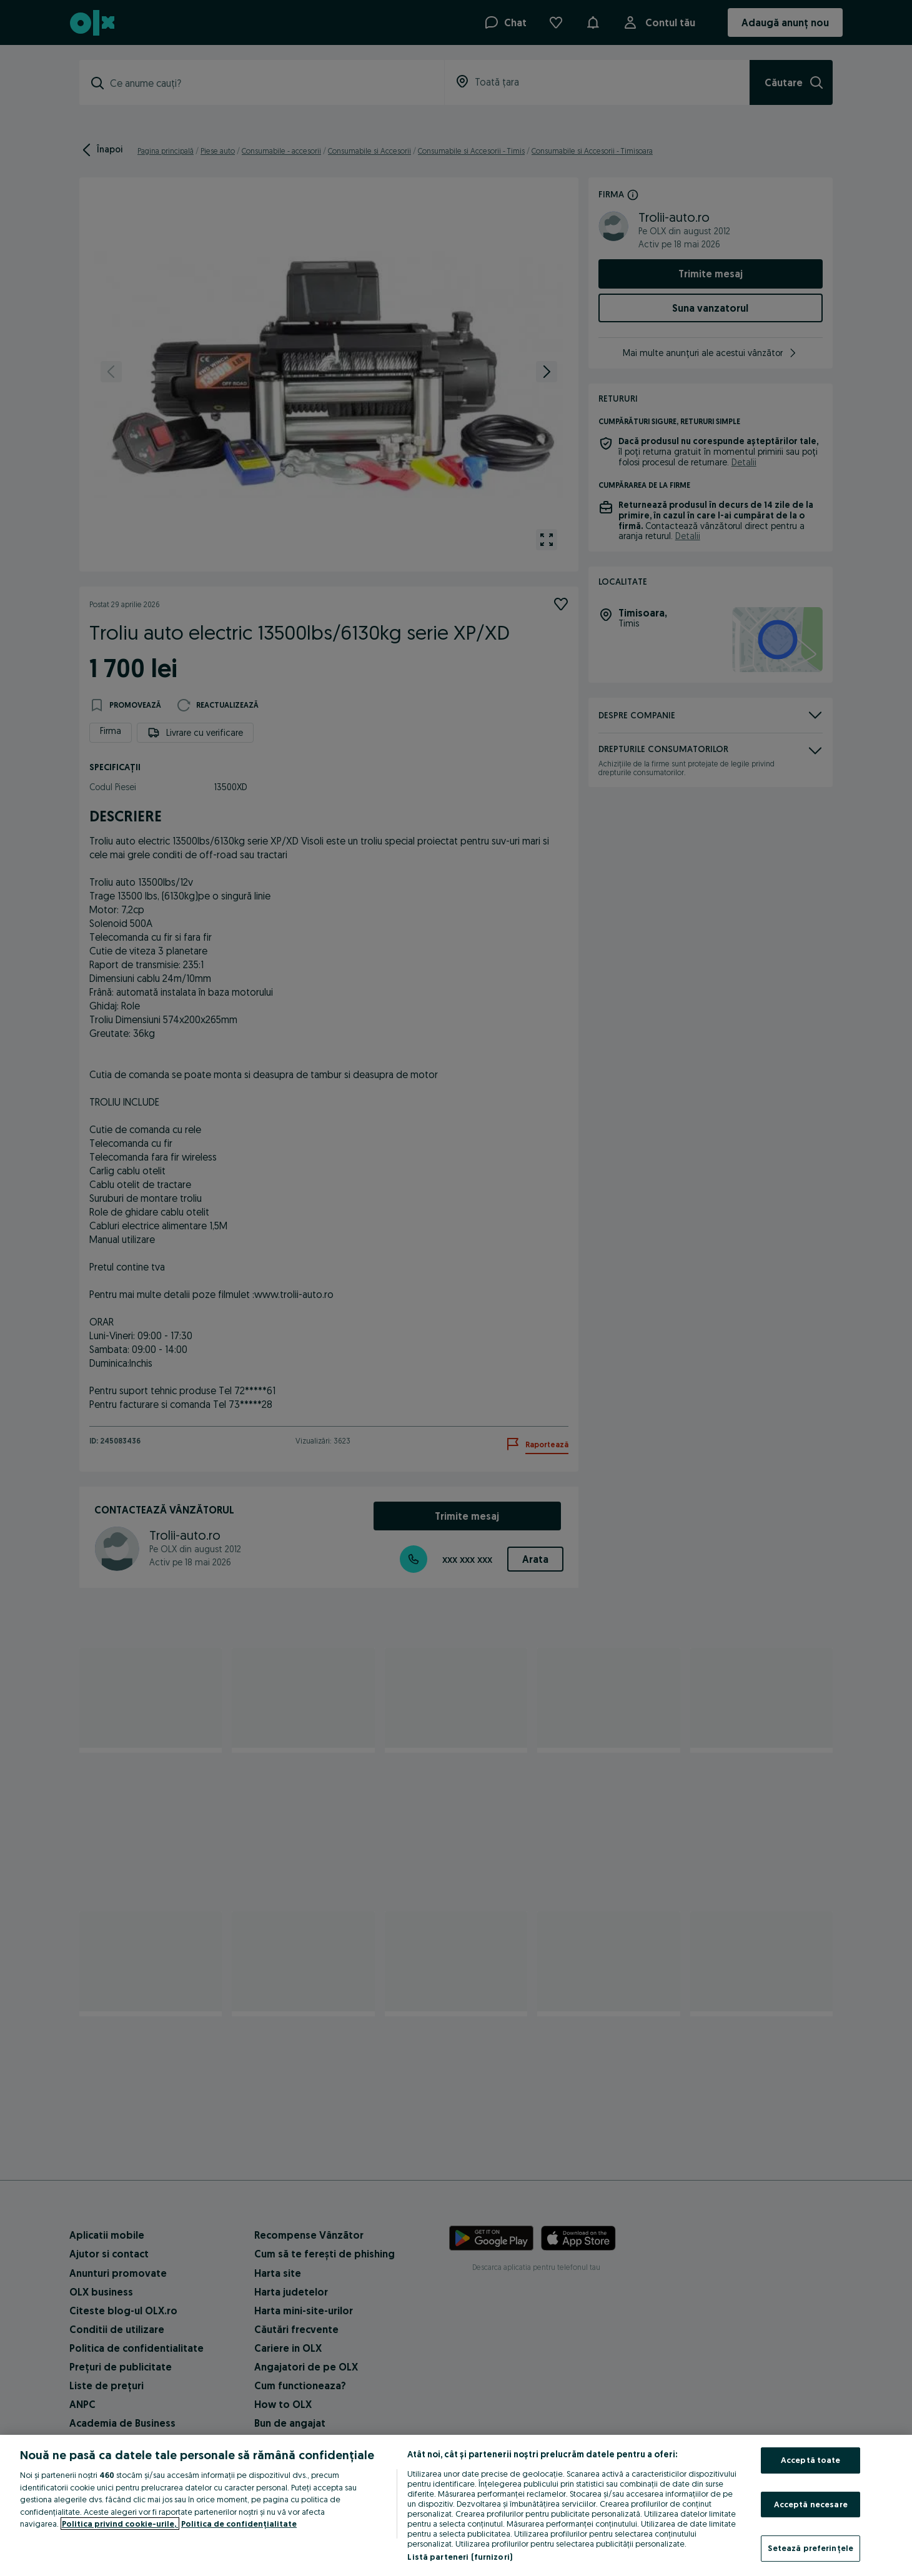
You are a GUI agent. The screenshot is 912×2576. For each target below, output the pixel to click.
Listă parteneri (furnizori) (459, 2557)
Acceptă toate (811, 2460)
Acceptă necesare (811, 2504)
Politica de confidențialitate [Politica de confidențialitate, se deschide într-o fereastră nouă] (239, 2524)
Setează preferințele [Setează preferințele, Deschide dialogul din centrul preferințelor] (810, 2548)
